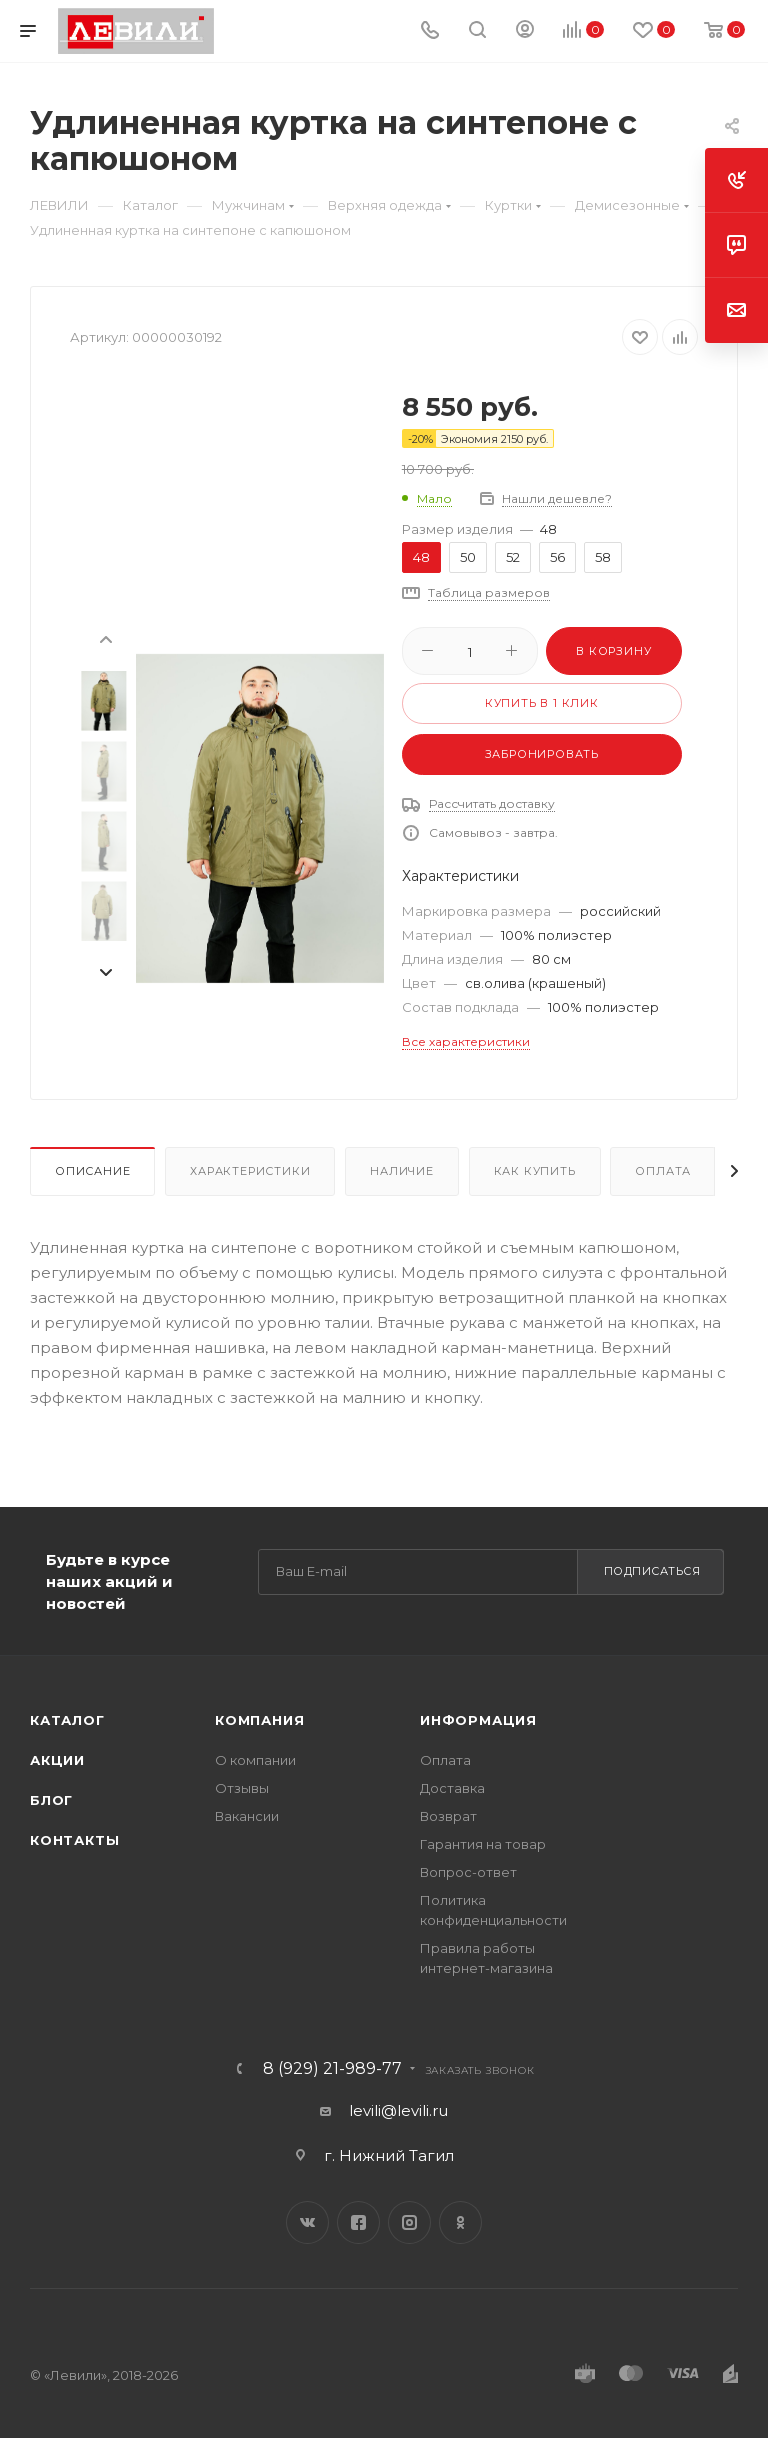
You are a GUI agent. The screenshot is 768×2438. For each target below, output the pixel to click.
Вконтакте (307, 2222)
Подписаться (652, 1571)
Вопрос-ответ (468, 1872)
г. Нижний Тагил (389, 2155)
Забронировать (542, 754)
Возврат (448, 1816)
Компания (259, 1720)
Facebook (358, 2222)
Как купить (535, 1171)
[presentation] (105, 638)
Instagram (409, 2222)
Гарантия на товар (483, 1844)
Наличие (402, 1171)
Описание (92, 1171)
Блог (51, 1800)
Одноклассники (460, 2222)
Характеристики (250, 1171)
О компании (255, 1760)
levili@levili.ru (398, 2110)
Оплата (663, 1171)
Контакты (74, 1840)
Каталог (67, 1720)
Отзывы (242, 1788)
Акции (57, 1760)
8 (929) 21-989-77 (332, 2069)
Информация (478, 1720)
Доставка (452, 1788)
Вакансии (247, 1816)
